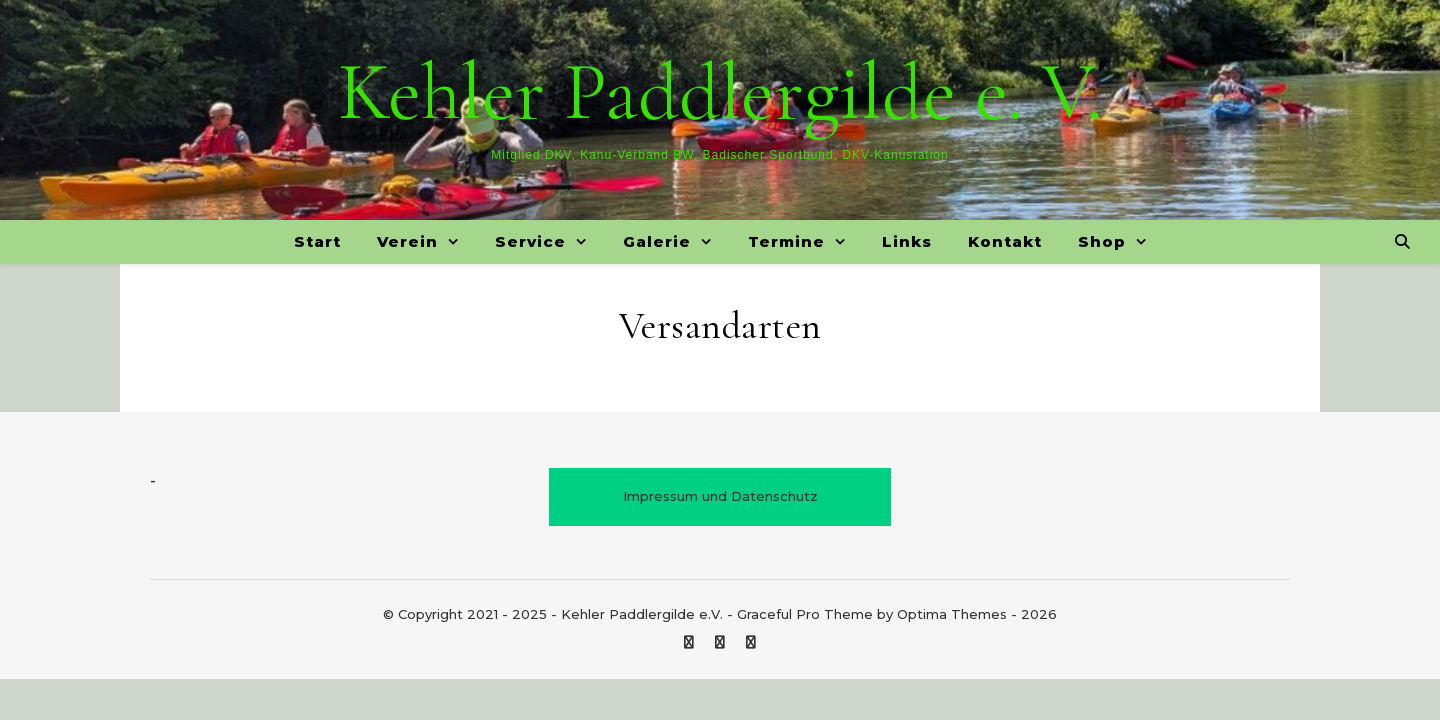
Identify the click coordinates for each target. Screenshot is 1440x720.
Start (317, 241)
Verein (407, 241)
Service (530, 241)
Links (907, 241)
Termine (786, 241)
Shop (1102, 241)
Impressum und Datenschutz (720, 496)
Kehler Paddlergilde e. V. (720, 93)
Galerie (657, 241)
